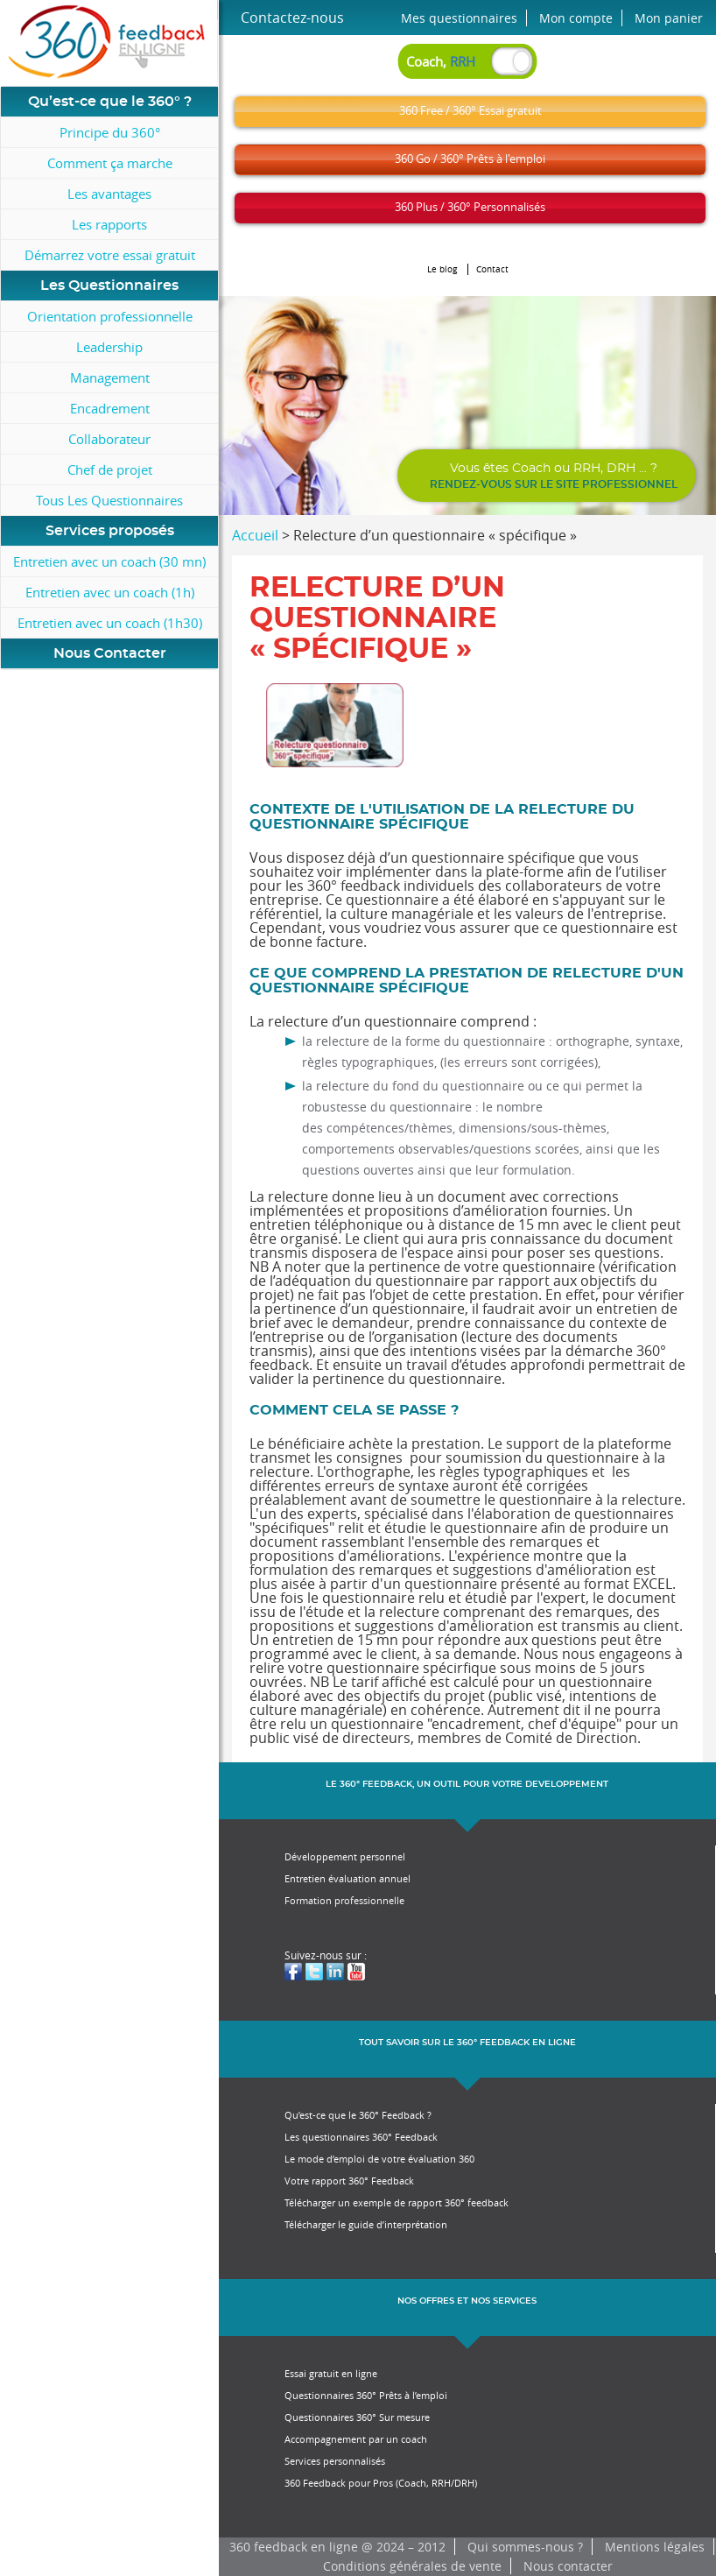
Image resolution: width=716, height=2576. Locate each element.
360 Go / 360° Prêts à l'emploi (470, 158)
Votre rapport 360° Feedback (349, 2180)
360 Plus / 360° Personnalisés (470, 207)
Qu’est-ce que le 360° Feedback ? (358, 2114)
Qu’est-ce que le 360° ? (110, 102)
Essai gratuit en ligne (330, 2373)
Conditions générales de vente (412, 2566)
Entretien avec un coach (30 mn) (109, 561)
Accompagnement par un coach (355, 2438)
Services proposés (110, 531)
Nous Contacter (109, 653)
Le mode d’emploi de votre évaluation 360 (379, 2158)
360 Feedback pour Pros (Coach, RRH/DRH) (380, 2482)
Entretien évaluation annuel (347, 1878)
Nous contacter (568, 2566)
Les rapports (109, 224)
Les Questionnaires (109, 286)
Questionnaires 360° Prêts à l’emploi (365, 2395)
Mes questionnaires (459, 18)
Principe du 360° (110, 132)
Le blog (443, 269)
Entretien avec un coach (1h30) (110, 623)
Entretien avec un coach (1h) (109, 592)
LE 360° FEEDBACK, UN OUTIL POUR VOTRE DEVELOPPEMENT (467, 1784)
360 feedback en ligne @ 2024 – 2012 (337, 2546)
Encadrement (110, 408)
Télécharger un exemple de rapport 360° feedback (396, 2202)
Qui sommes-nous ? (525, 2546)
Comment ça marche (109, 163)
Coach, (440, 61)
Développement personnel (344, 1856)
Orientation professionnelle (110, 316)
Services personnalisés (334, 2460)
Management (110, 377)
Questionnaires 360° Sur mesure (357, 2417)
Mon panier (669, 18)
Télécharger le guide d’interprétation (365, 2224)
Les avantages (109, 193)
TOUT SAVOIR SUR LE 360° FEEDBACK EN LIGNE (467, 2042)
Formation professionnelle (344, 1900)
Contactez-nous (292, 17)
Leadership (109, 347)
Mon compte (576, 18)
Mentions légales (655, 2546)
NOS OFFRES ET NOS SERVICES (467, 2301)
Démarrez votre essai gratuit (110, 255)
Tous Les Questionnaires (109, 500)
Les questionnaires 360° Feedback (361, 2136)
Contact (492, 269)
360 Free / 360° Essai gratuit (470, 110)
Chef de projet (109, 469)
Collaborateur (109, 439)
